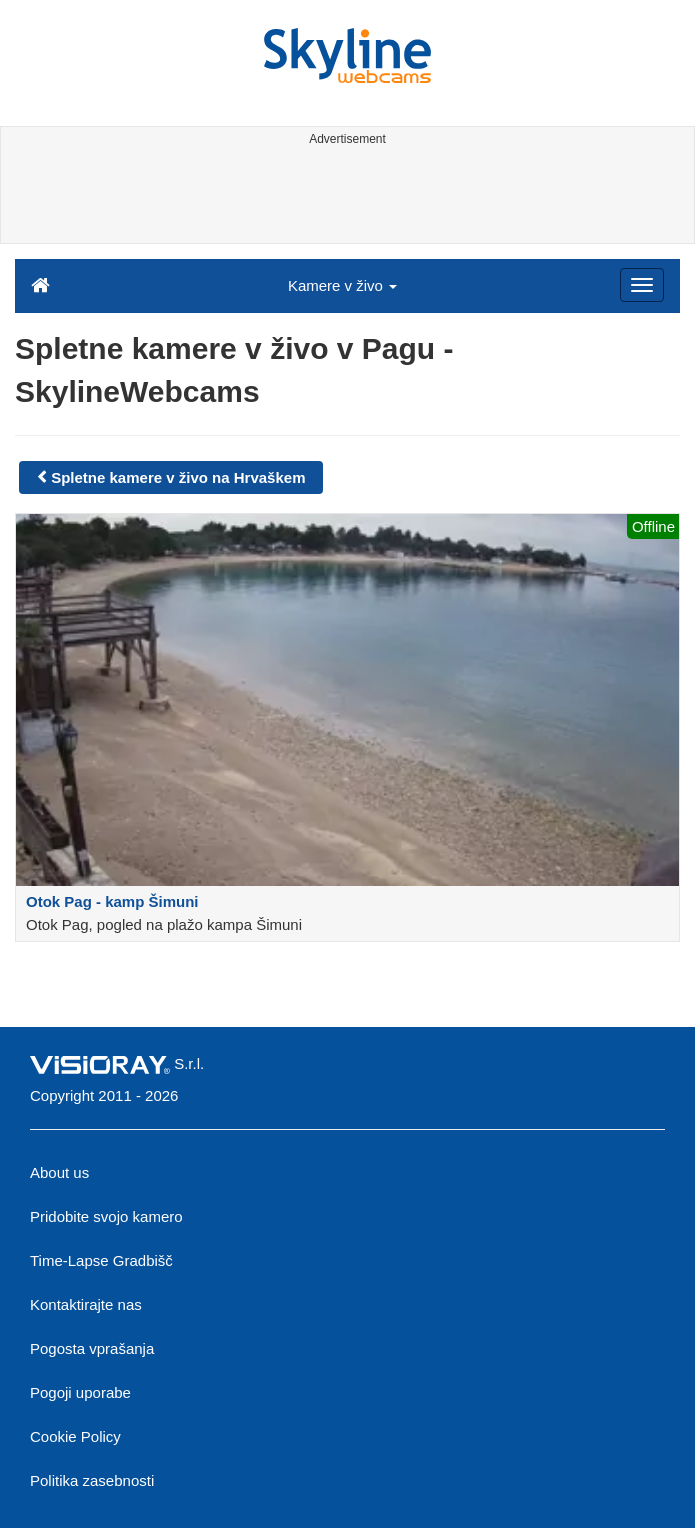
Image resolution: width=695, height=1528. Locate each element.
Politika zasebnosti (92, 1480)
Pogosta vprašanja (92, 1348)
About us (59, 1172)
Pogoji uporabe (80, 1392)
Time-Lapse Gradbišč (101, 1260)
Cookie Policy (75, 1436)
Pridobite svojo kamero (106, 1216)
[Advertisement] (344, 198)
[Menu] (642, 285)
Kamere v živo (342, 285)
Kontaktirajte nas (86, 1304)
